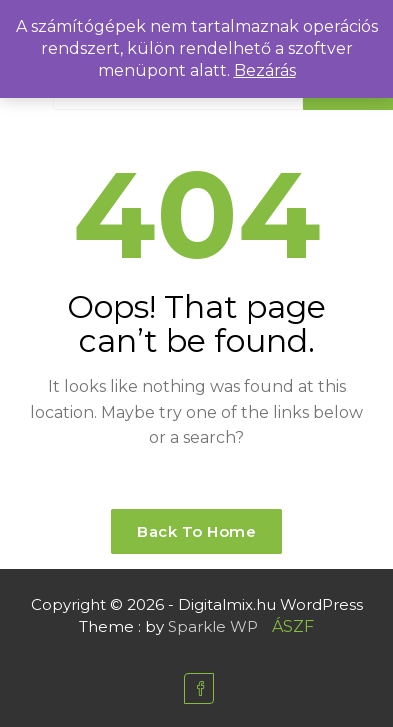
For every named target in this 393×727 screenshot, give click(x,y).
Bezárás (265, 70)
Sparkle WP (213, 626)
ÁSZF (293, 626)
